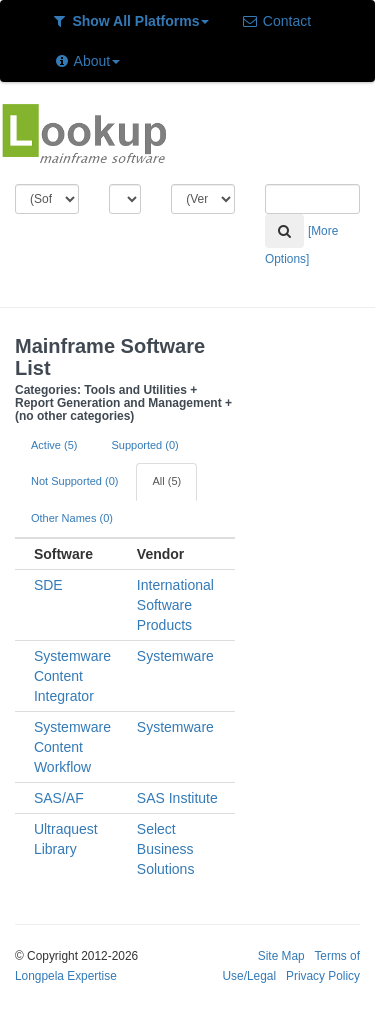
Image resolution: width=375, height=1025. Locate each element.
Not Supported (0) (74, 481)
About (86, 61)
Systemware (175, 656)
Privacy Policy (323, 976)
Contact (276, 21)
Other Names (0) (72, 518)
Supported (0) (144, 445)
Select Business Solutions (166, 849)
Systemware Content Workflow (72, 747)
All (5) (166, 481)
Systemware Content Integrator (72, 676)
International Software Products (175, 605)
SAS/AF (59, 798)
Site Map (281, 956)
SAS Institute (177, 798)
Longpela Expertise (66, 976)
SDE (48, 585)
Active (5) (54, 445)
